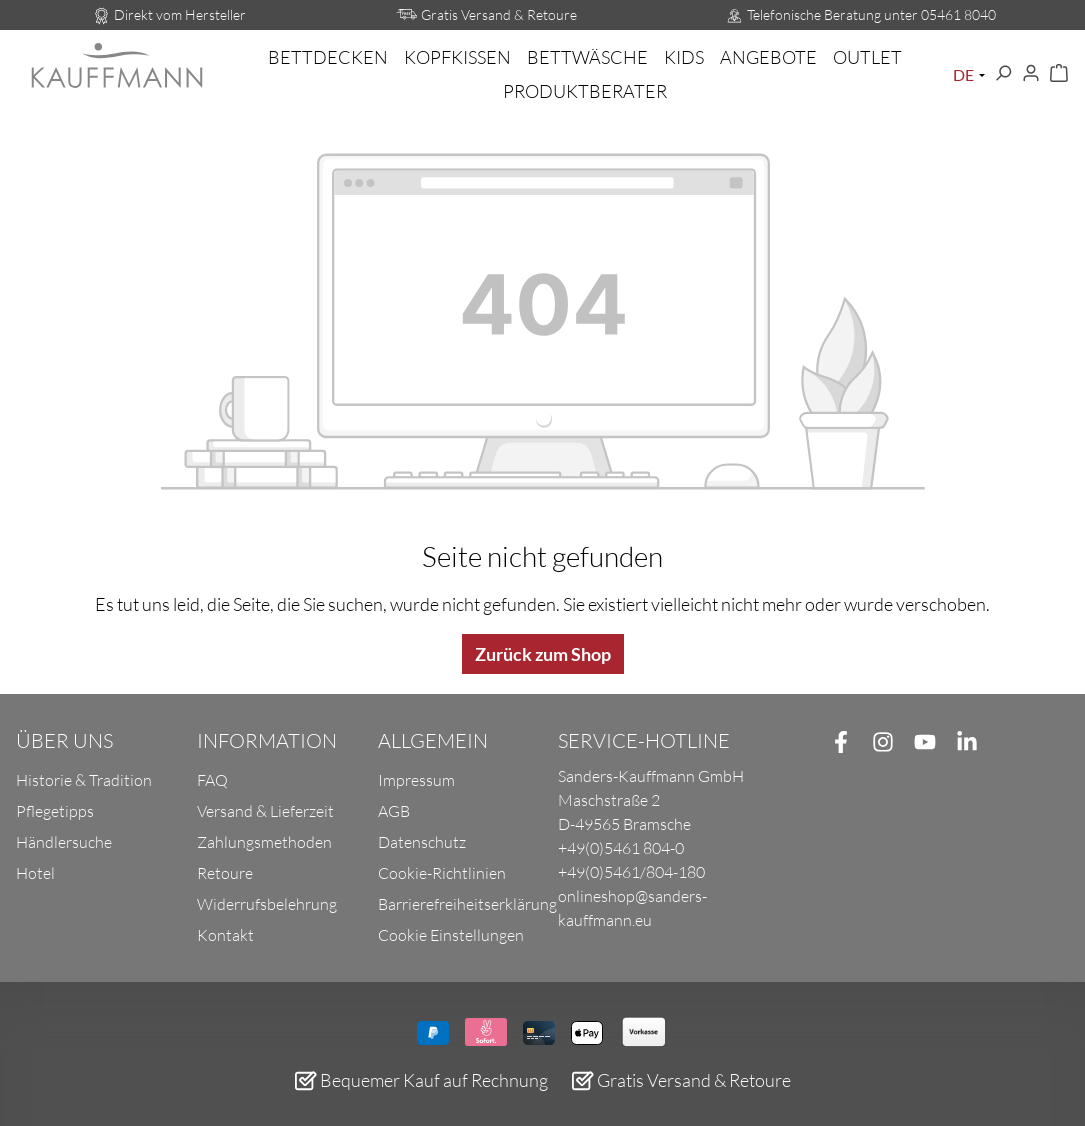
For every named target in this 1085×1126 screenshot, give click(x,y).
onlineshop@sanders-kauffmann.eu (632, 908)
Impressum (416, 780)
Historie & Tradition (84, 780)
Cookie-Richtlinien (442, 873)
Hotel (35, 873)
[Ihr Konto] (1031, 74)
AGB (394, 811)
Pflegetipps (55, 811)
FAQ (212, 780)
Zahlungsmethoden (264, 842)
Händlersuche (64, 842)
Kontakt (225, 935)
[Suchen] (1003, 74)
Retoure (225, 873)
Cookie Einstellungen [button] (451, 935)
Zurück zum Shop (543, 654)
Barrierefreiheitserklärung (467, 904)
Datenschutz (422, 842)
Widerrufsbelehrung (267, 904)
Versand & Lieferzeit (265, 811)
